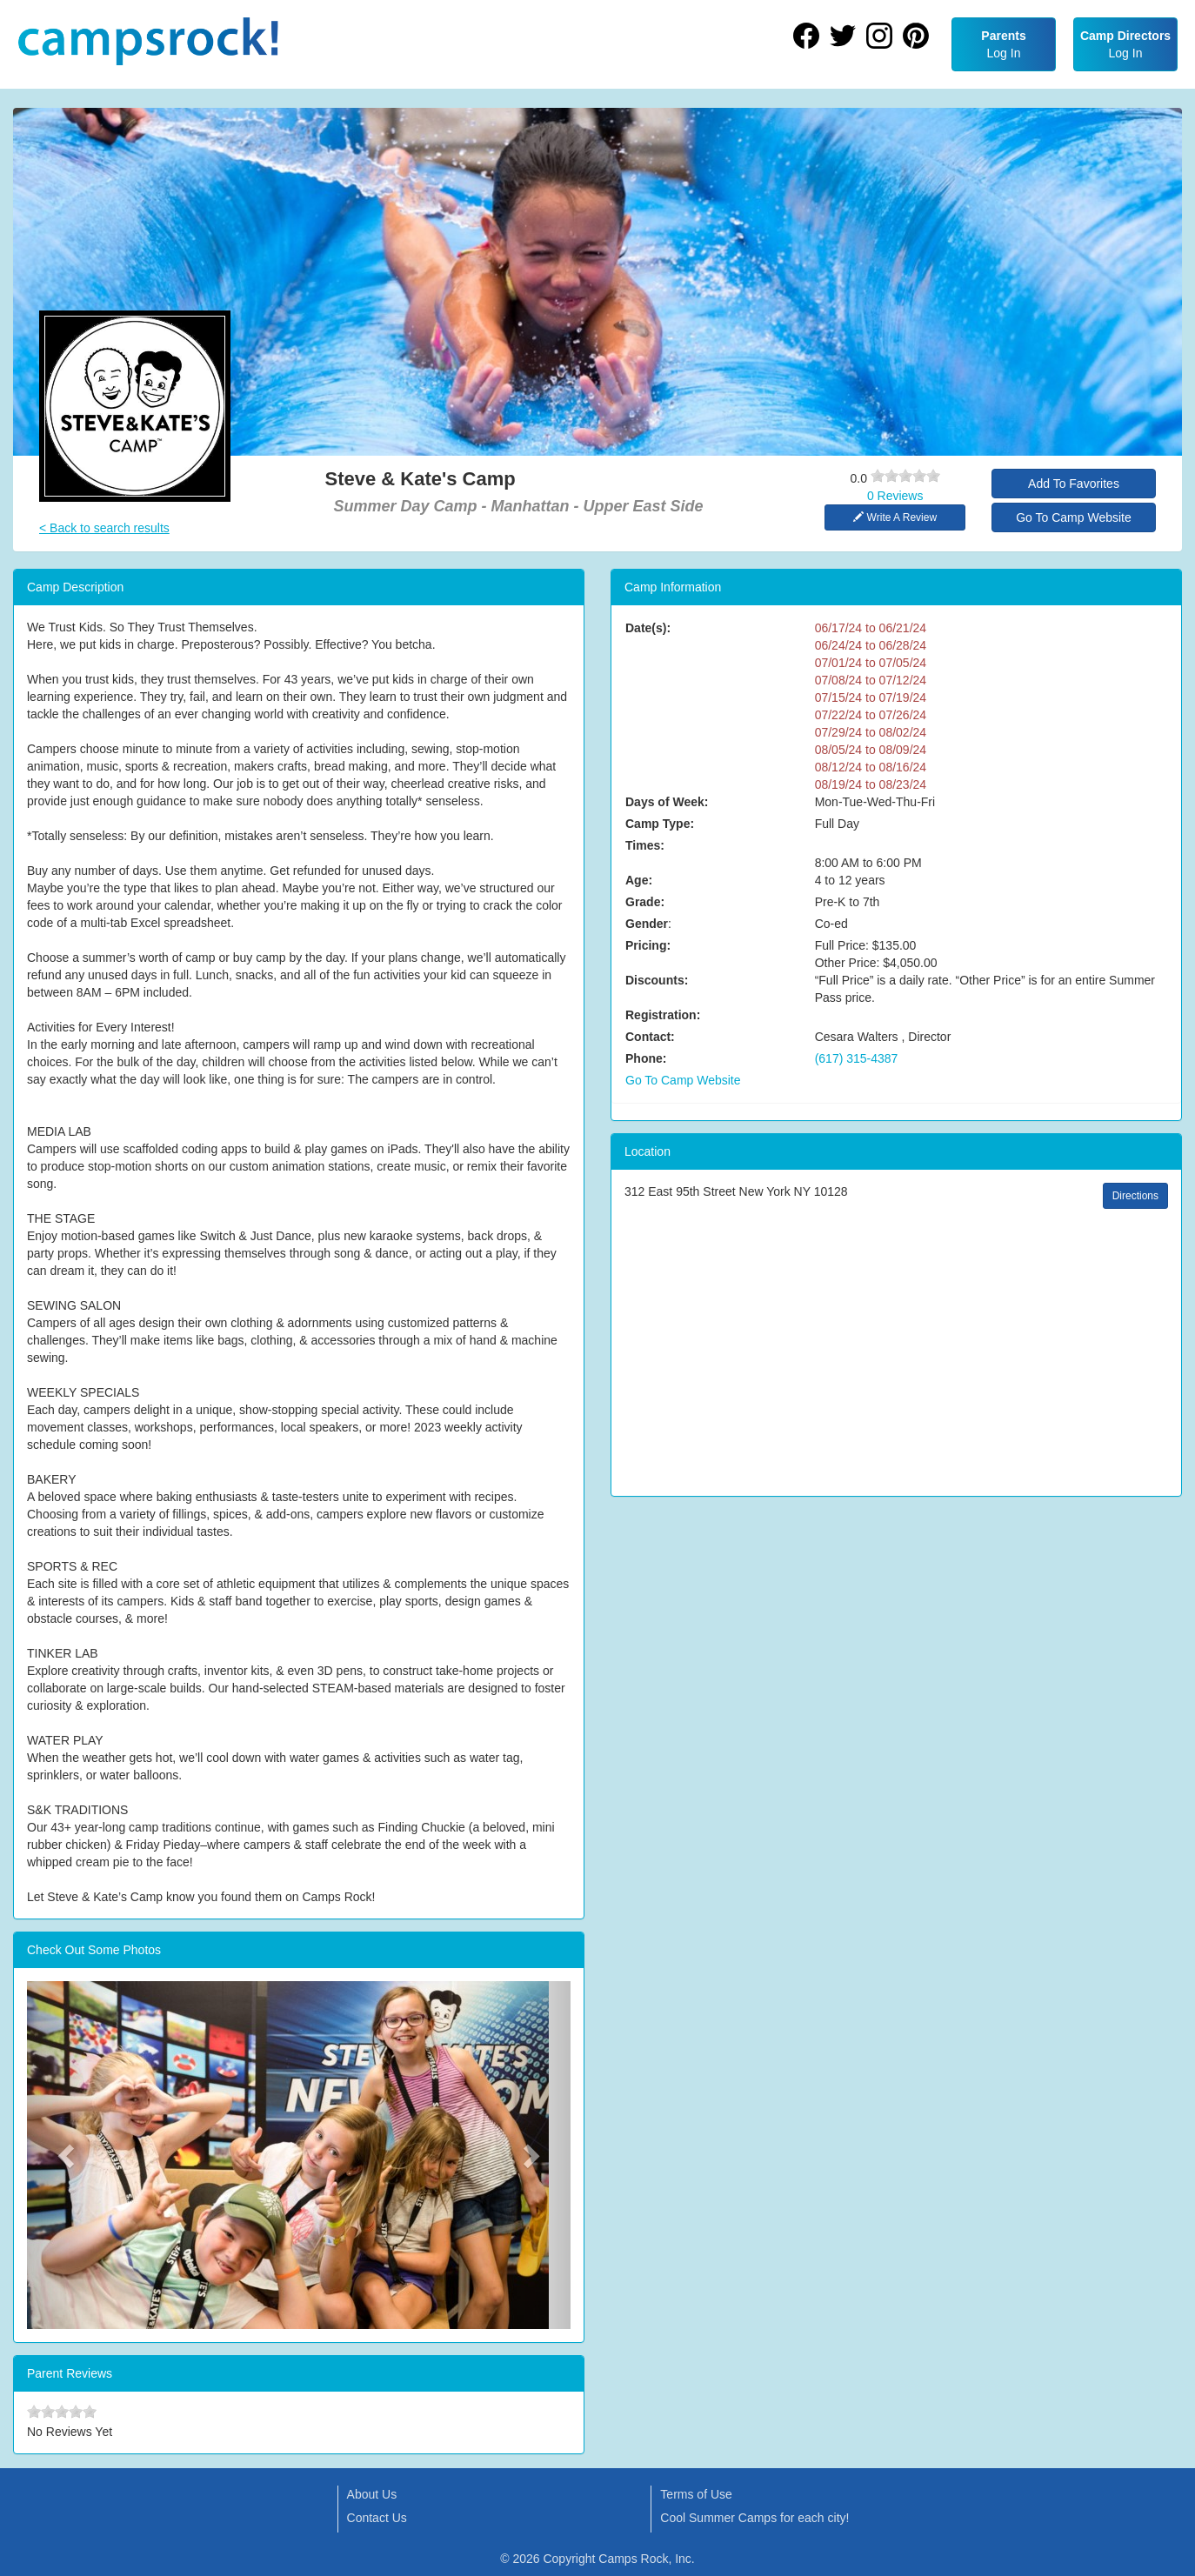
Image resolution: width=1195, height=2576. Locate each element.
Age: (638, 880)
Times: (644, 845)
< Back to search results (104, 528)
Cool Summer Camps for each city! (754, 2518)
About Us (372, 2494)
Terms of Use (695, 2494)
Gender (646, 924)
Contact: (650, 1037)
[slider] (905, 476)
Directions (1135, 1196)
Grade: (644, 902)
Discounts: (656, 980)
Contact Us (377, 2518)
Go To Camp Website (1074, 517)
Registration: (662, 1015)
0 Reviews (895, 496)
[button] (68, 2155)
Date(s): (648, 628)
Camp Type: (659, 824)
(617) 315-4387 (856, 1058)
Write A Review (895, 517)
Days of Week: (666, 802)
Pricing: (648, 945)
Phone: (645, 1058)
